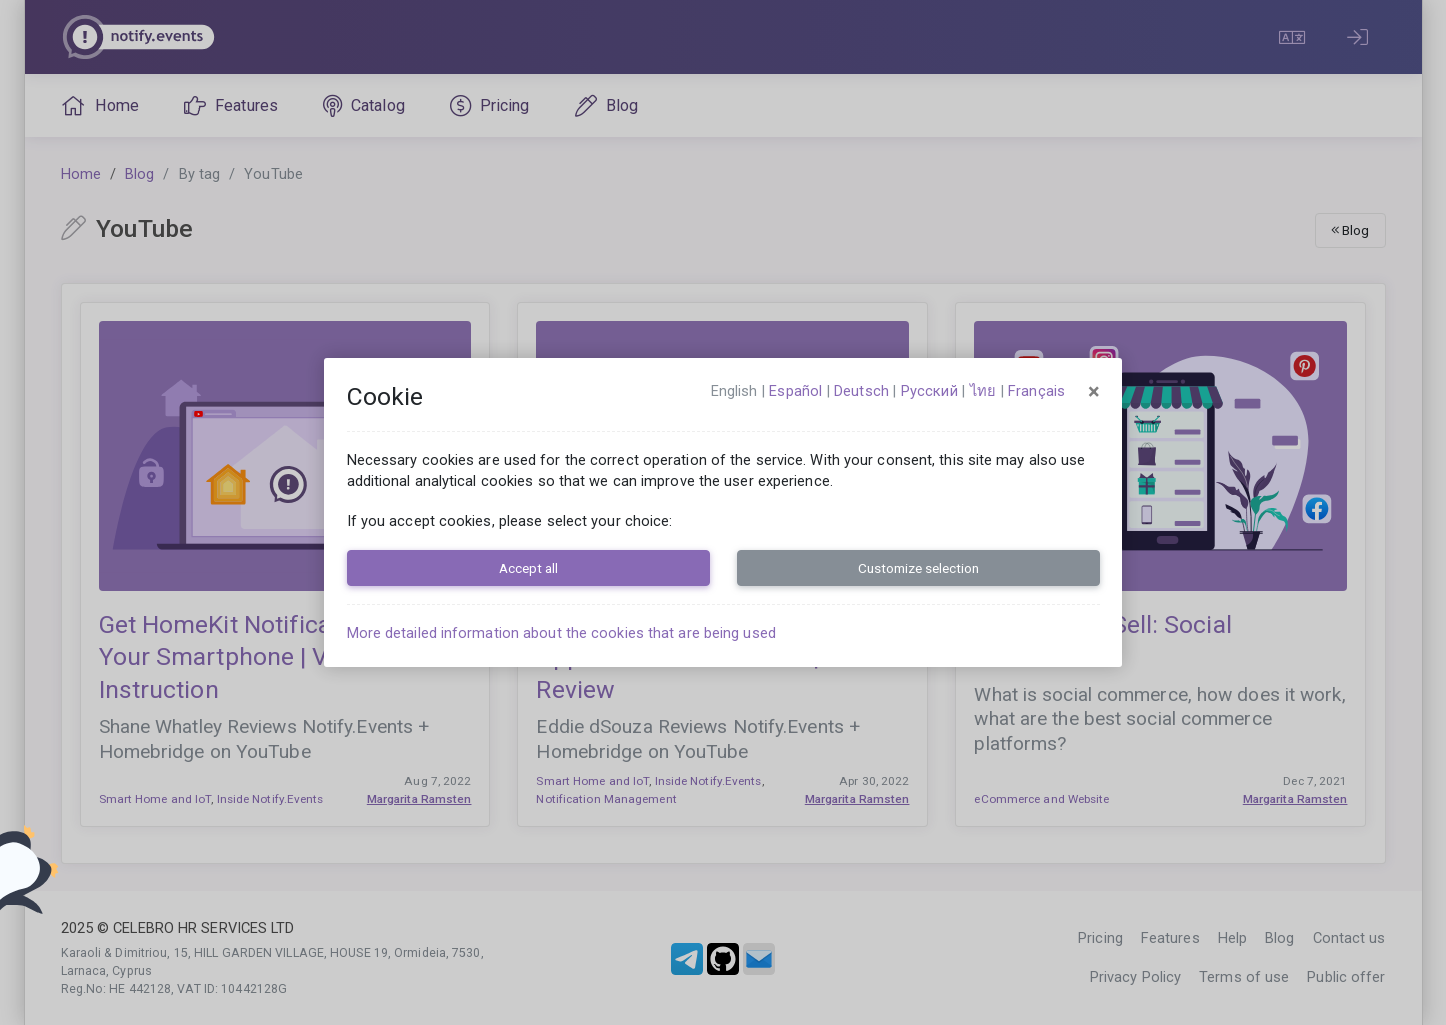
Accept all (528, 568)
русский (929, 391)
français (1036, 391)
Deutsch (861, 391)
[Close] (1094, 392)
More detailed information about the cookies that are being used (561, 633)
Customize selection (918, 568)
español (795, 391)
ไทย (983, 391)
